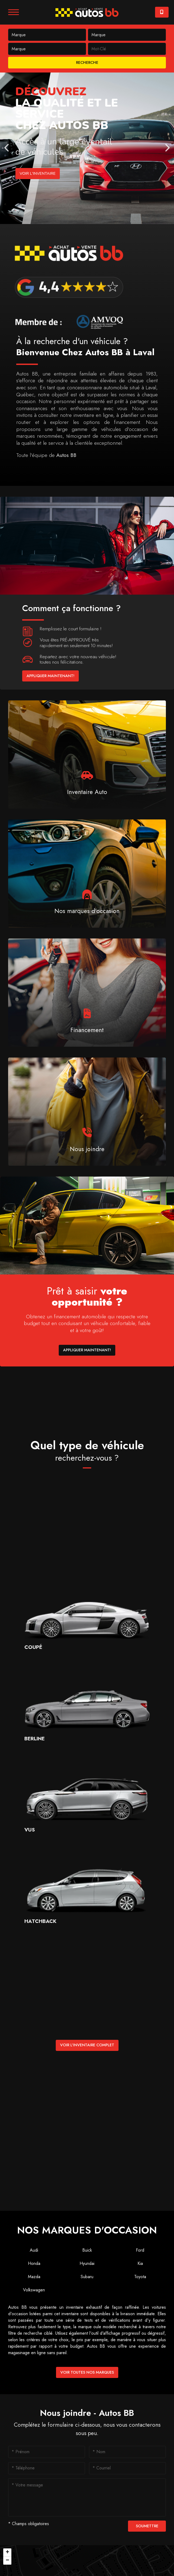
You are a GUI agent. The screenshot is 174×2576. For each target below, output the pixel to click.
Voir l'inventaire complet (87, 2045)
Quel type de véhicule (87, 1451)
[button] (7, 2552)
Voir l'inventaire (39, 173)
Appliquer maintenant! (50, 675)
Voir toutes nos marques (87, 2372)
